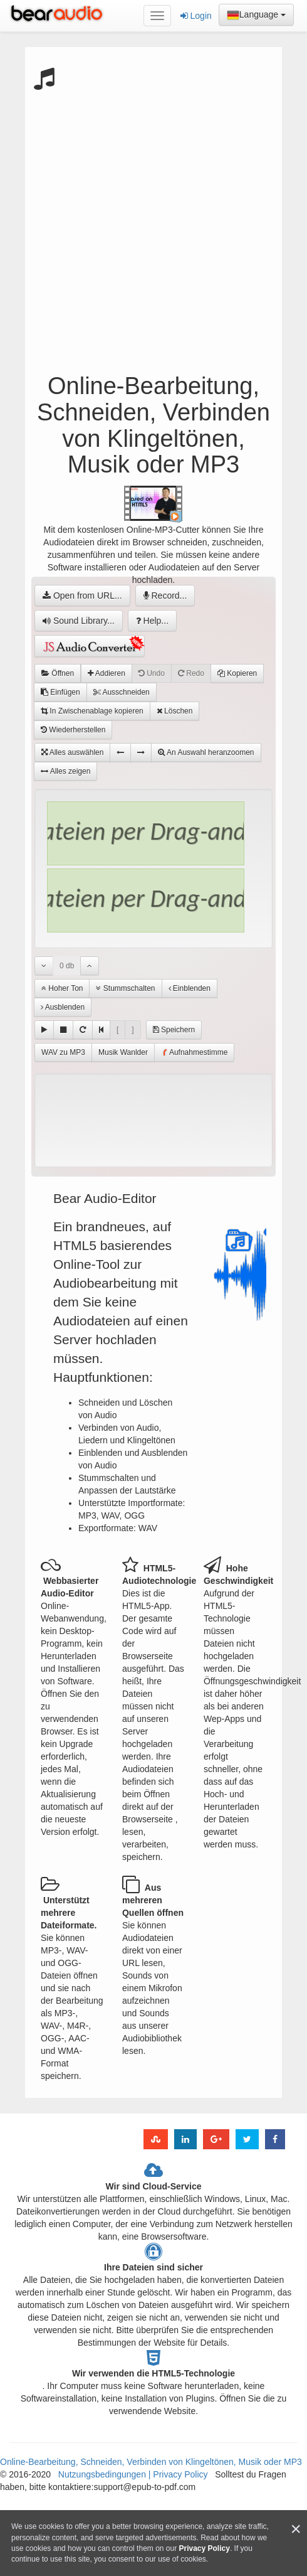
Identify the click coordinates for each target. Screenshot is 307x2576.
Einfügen (60, 692)
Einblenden (190, 988)
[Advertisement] (149, 221)
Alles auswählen (72, 752)
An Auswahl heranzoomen (206, 752)
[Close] (295, 2529)
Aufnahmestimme (194, 1052)
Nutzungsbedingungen (103, 2474)
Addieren (106, 673)
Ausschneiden (121, 692)
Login (196, 16)
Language (256, 15)
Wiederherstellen (73, 729)
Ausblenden (63, 1007)
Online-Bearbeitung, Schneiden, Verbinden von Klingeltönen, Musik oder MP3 (151, 2462)
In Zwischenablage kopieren (92, 711)
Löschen (175, 711)
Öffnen (57, 673)
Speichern (174, 1029)
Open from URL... (82, 596)
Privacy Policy (178, 2474)
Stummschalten (125, 988)
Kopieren (237, 673)
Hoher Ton (62, 988)
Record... (165, 596)
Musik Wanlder (123, 1052)
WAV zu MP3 (63, 1052)
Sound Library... (79, 621)
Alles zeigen (65, 771)
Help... (152, 621)
